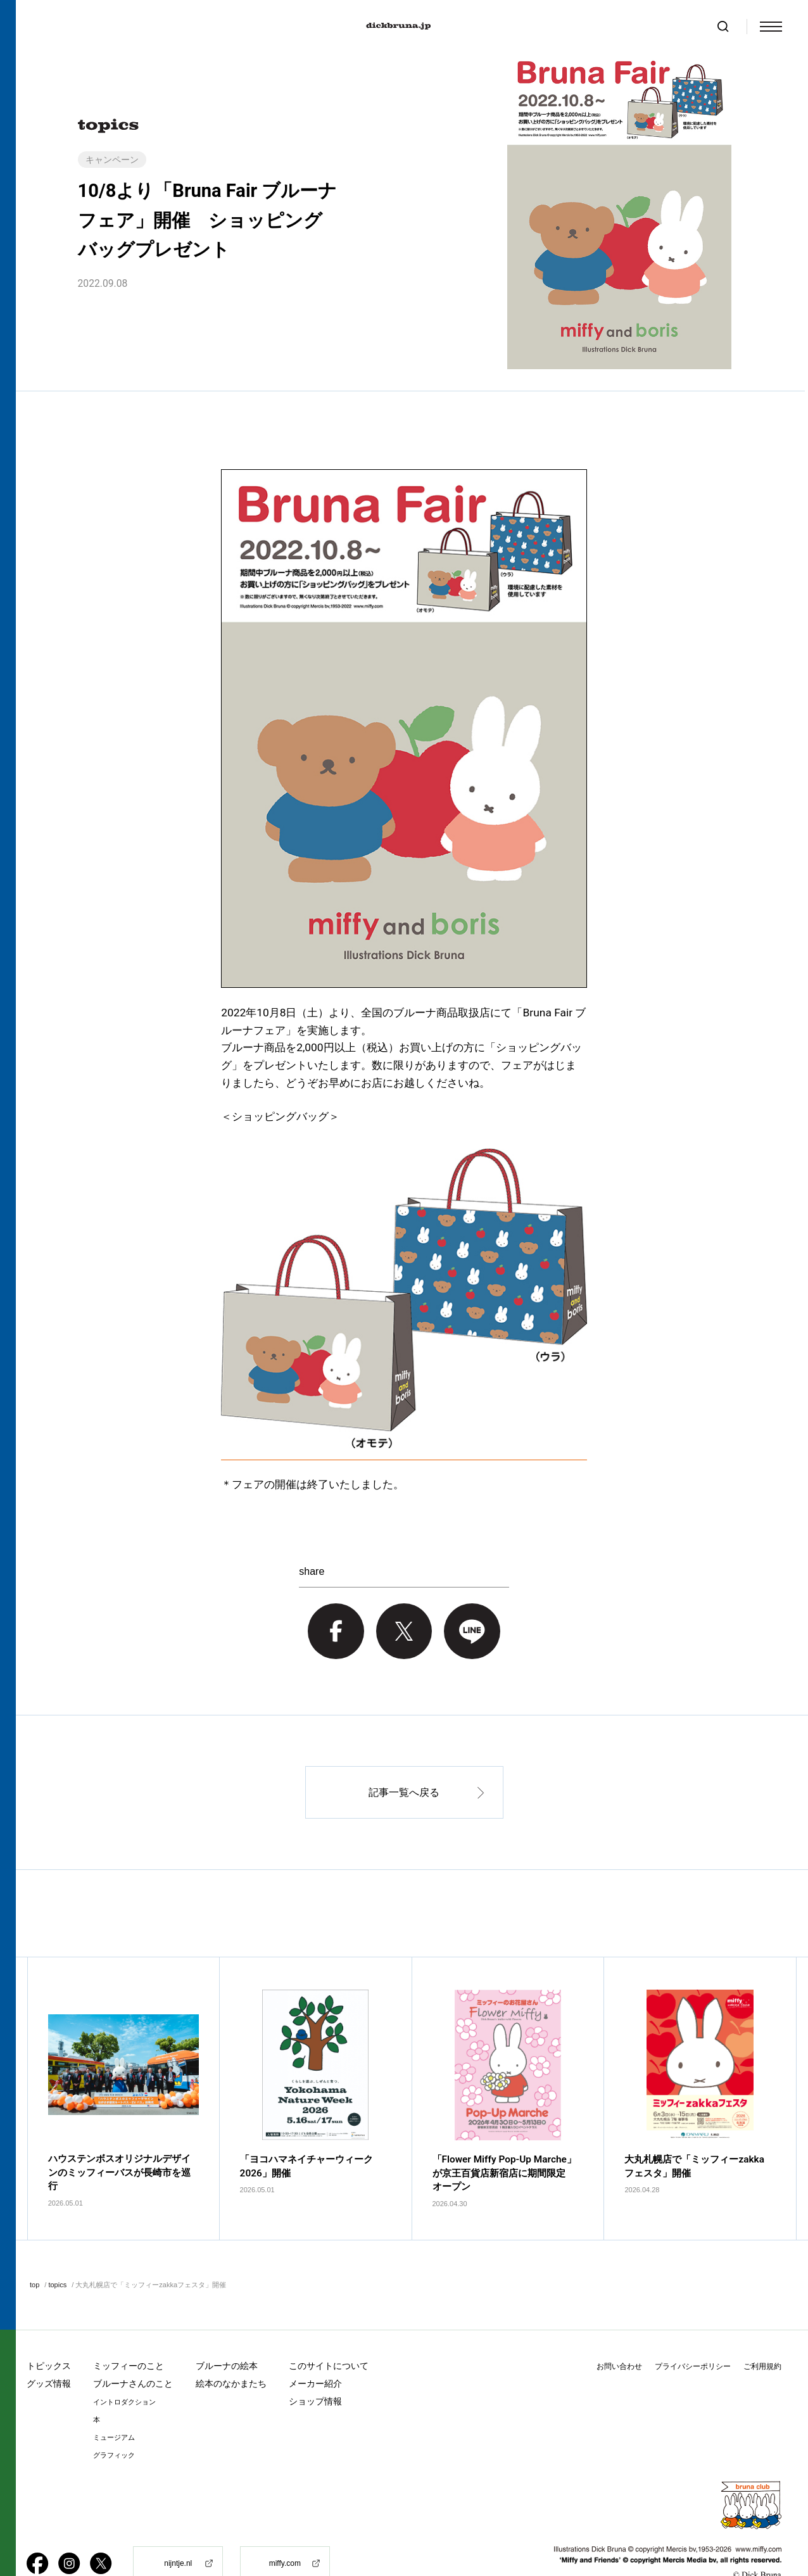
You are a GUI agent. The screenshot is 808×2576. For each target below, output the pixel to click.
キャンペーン (112, 160)
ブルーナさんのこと (133, 2351)
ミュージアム (114, 2405)
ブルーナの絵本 (227, 2333)
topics (57, 2252)
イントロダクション (124, 2370)
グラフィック (114, 2423)
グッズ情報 (49, 2351)
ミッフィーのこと (128, 2333)
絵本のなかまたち (231, 2351)
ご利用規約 (762, 2334)
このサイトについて (329, 2333)
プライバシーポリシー (693, 2334)
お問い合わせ (619, 2334)
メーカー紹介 (315, 2351)
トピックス (49, 2333)
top (34, 2252)
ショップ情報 (315, 2369)
